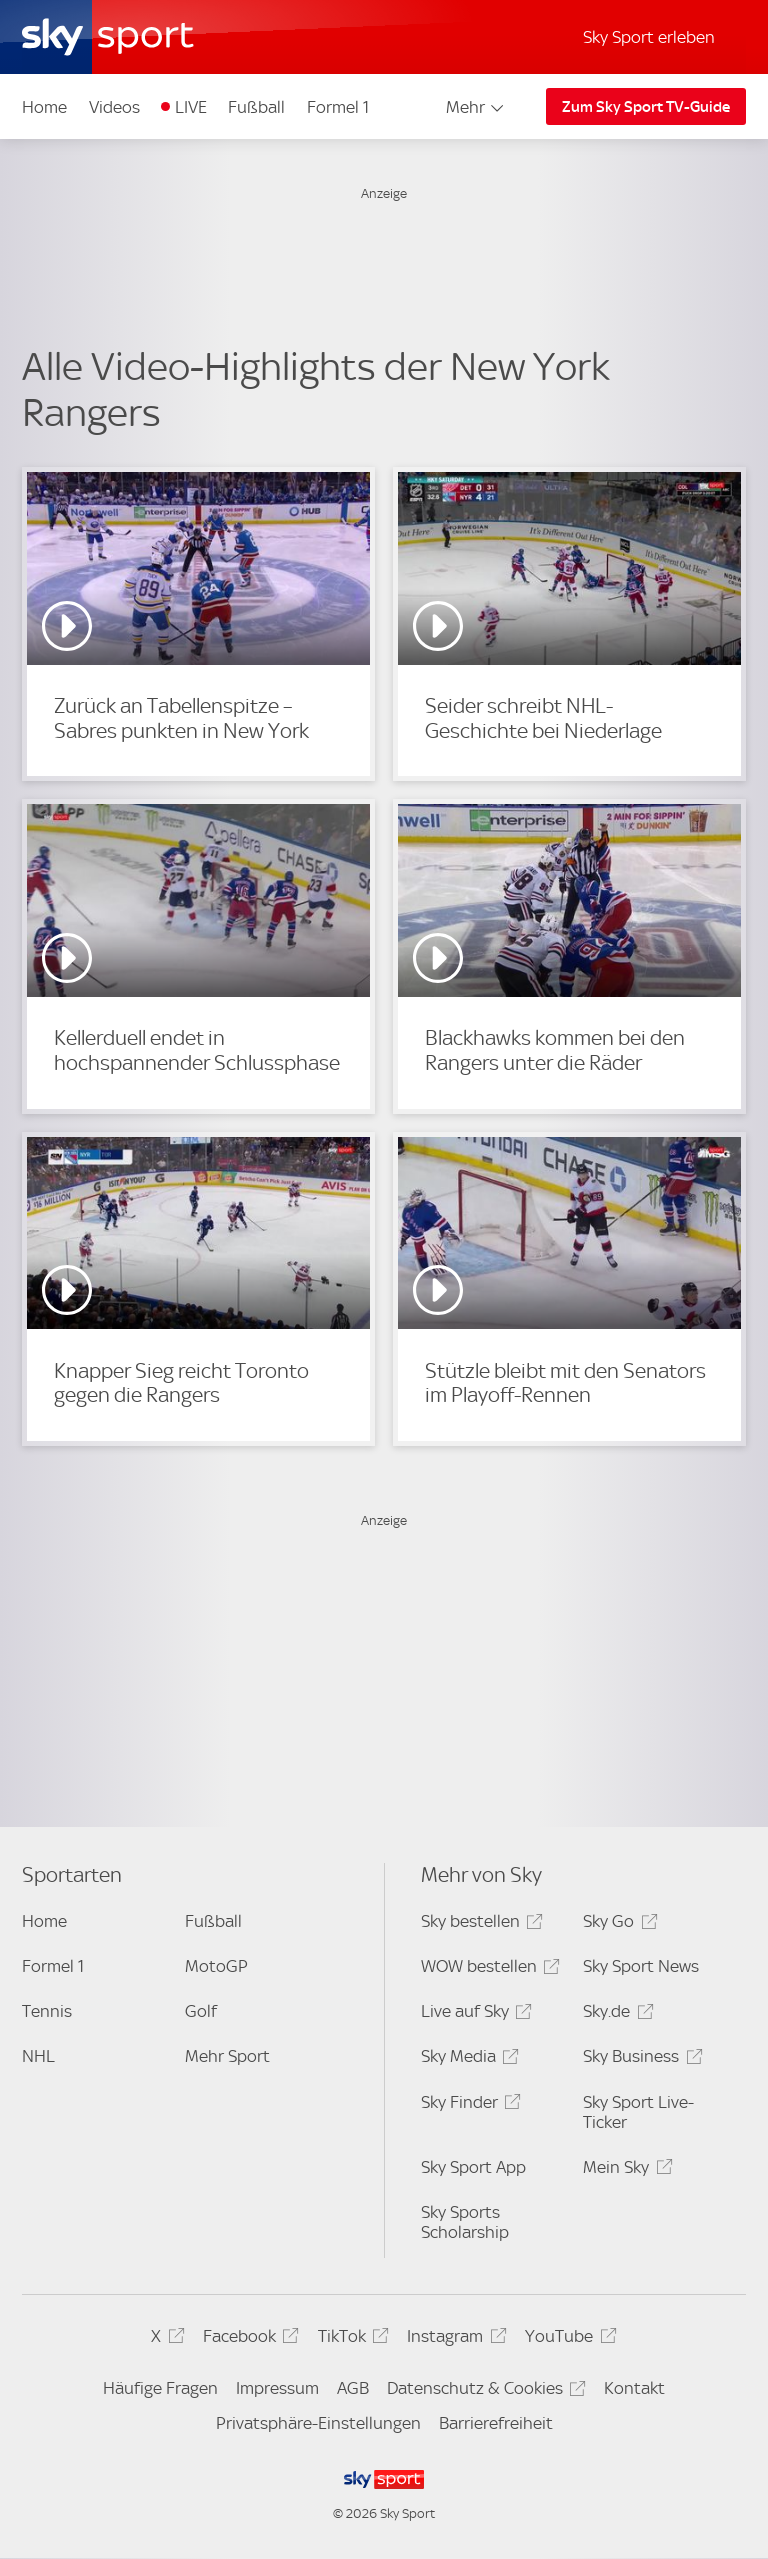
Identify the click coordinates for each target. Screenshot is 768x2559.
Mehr (476, 107)
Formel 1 (338, 107)
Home (44, 107)
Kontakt (634, 2388)
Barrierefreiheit (496, 2423)
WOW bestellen (487, 1969)
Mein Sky (624, 2170)
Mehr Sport (227, 2056)
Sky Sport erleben (649, 37)
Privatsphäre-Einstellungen (318, 2423)
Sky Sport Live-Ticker (638, 2112)
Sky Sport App (473, 2167)
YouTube (567, 2339)
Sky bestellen (479, 1924)
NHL (38, 2056)
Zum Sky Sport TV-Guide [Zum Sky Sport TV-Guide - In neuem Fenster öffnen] (646, 107)
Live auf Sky (473, 2014)
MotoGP (216, 1966)
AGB (353, 2388)
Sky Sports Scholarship (465, 2222)
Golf (201, 2011)
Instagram (453, 2339)
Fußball (256, 107)
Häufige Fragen (160, 2388)
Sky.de (615, 2014)
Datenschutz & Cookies (483, 2391)
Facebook (248, 2339)
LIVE (191, 107)
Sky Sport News (641, 1966)
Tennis (47, 2011)
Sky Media (467, 2059)
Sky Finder (468, 2105)
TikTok (350, 2339)
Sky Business (639, 2059)
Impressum (277, 2388)
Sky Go (617, 1924)
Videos (114, 107)
